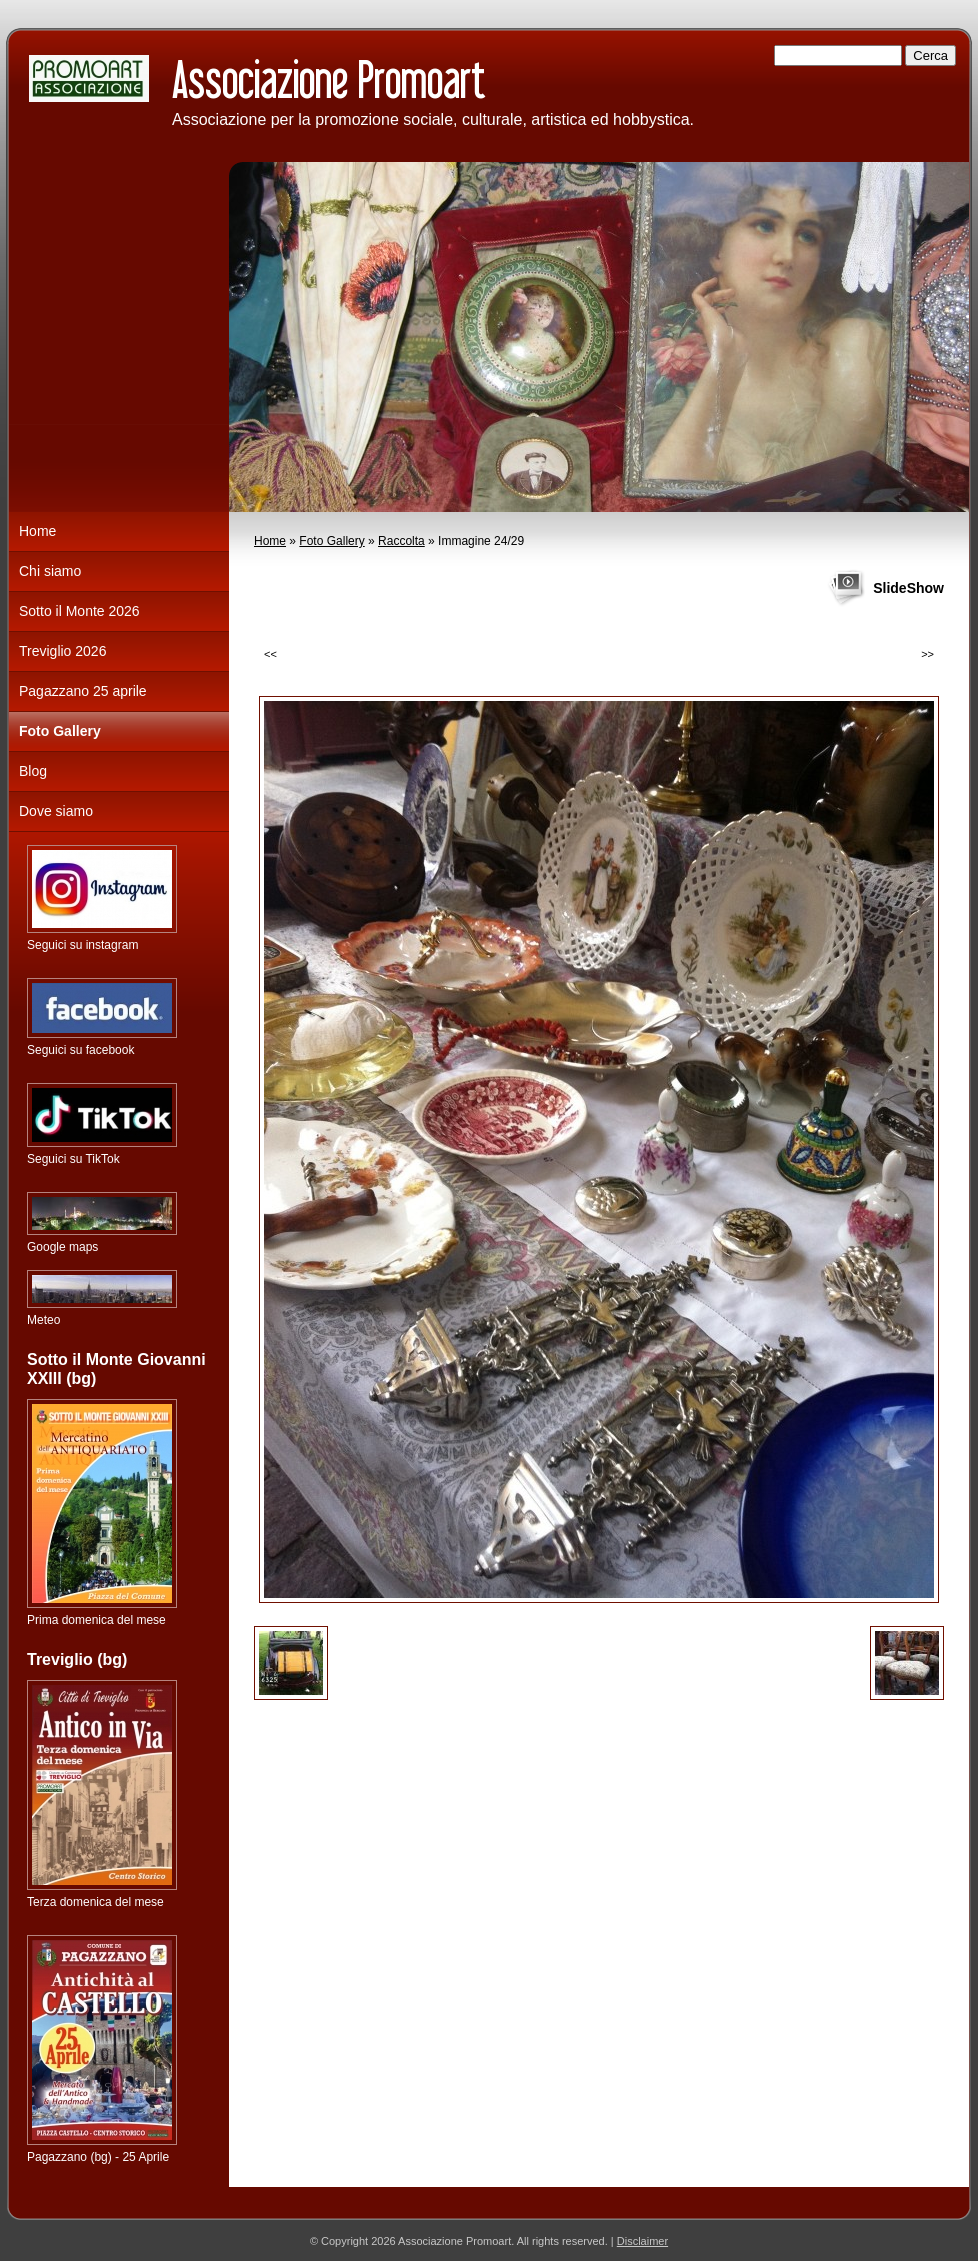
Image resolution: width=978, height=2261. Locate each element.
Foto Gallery (331, 541)
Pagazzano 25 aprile (83, 691)
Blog (33, 771)
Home (270, 541)
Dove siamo (56, 811)
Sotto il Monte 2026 (79, 611)
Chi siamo (50, 571)
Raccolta (401, 541)
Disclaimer (642, 2241)
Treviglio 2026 (62, 651)
